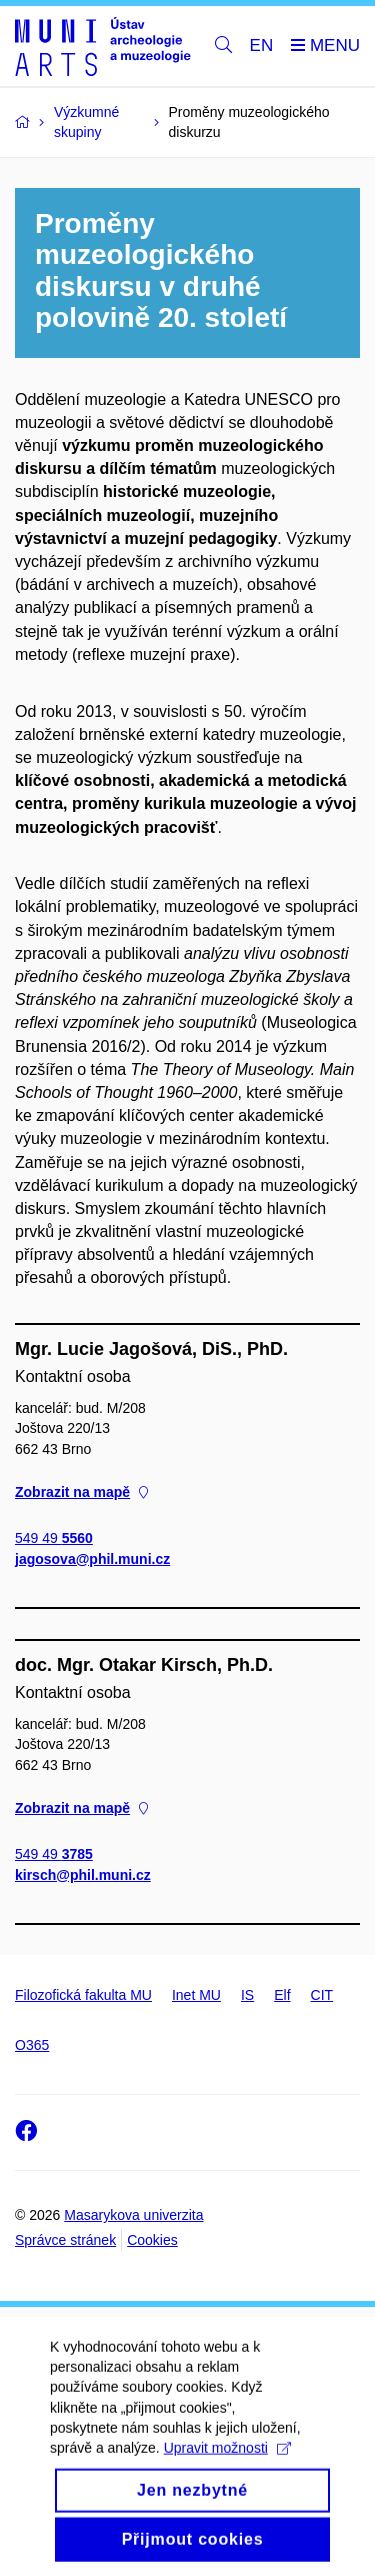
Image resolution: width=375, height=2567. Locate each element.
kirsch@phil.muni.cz (83, 1875)
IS (247, 1995)
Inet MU (196, 1995)
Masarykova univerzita (133, 2215)
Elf (282, 1995)
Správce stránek (65, 2240)
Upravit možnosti (227, 2462)
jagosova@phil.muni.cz (92, 1559)
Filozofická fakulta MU (83, 1995)
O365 (32, 2045)
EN (262, 45)
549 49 (54, 1538)
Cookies (152, 2240)
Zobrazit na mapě (81, 1492)
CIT (322, 1995)
